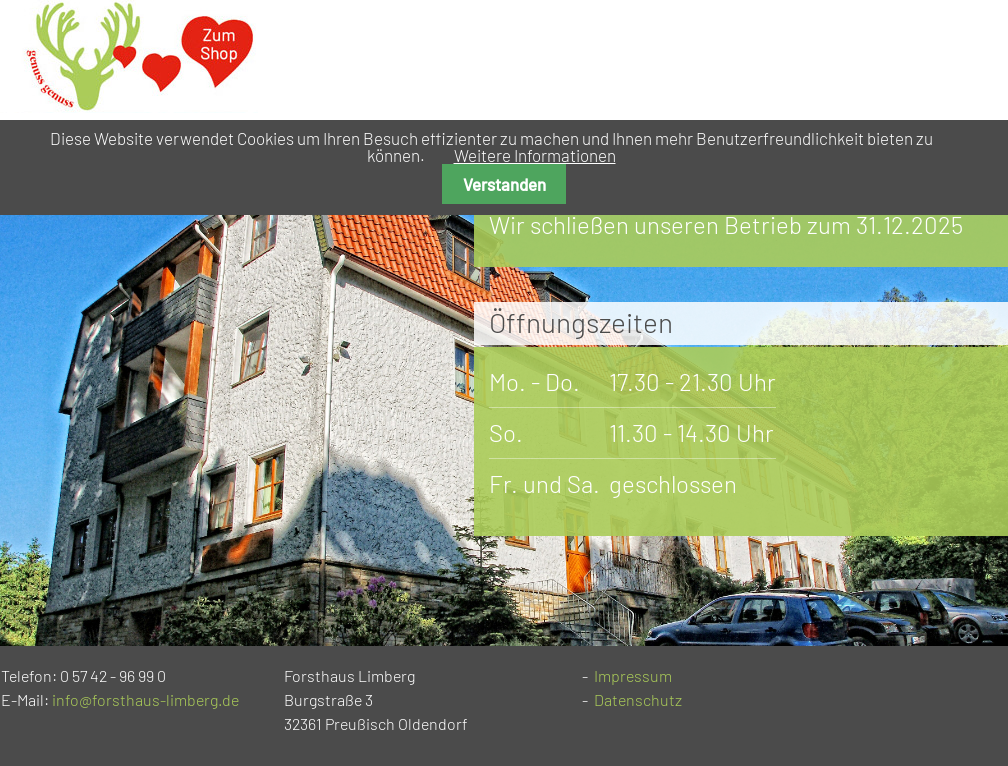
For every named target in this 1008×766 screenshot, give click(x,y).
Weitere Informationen (535, 155)
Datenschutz (638, 699)
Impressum (633, 675)
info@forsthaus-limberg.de (145, 699)
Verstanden (504, 184)
